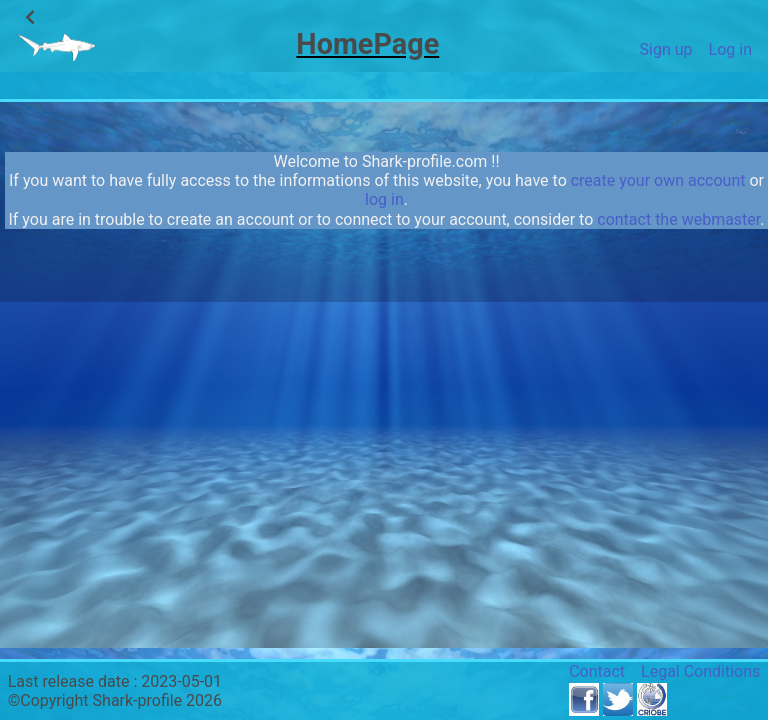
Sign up (666, 49)
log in (384, 199)
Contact (597, 671)
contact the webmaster (678, 219)
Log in (730, 49)
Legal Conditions (700, 671)
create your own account (658, 180)
